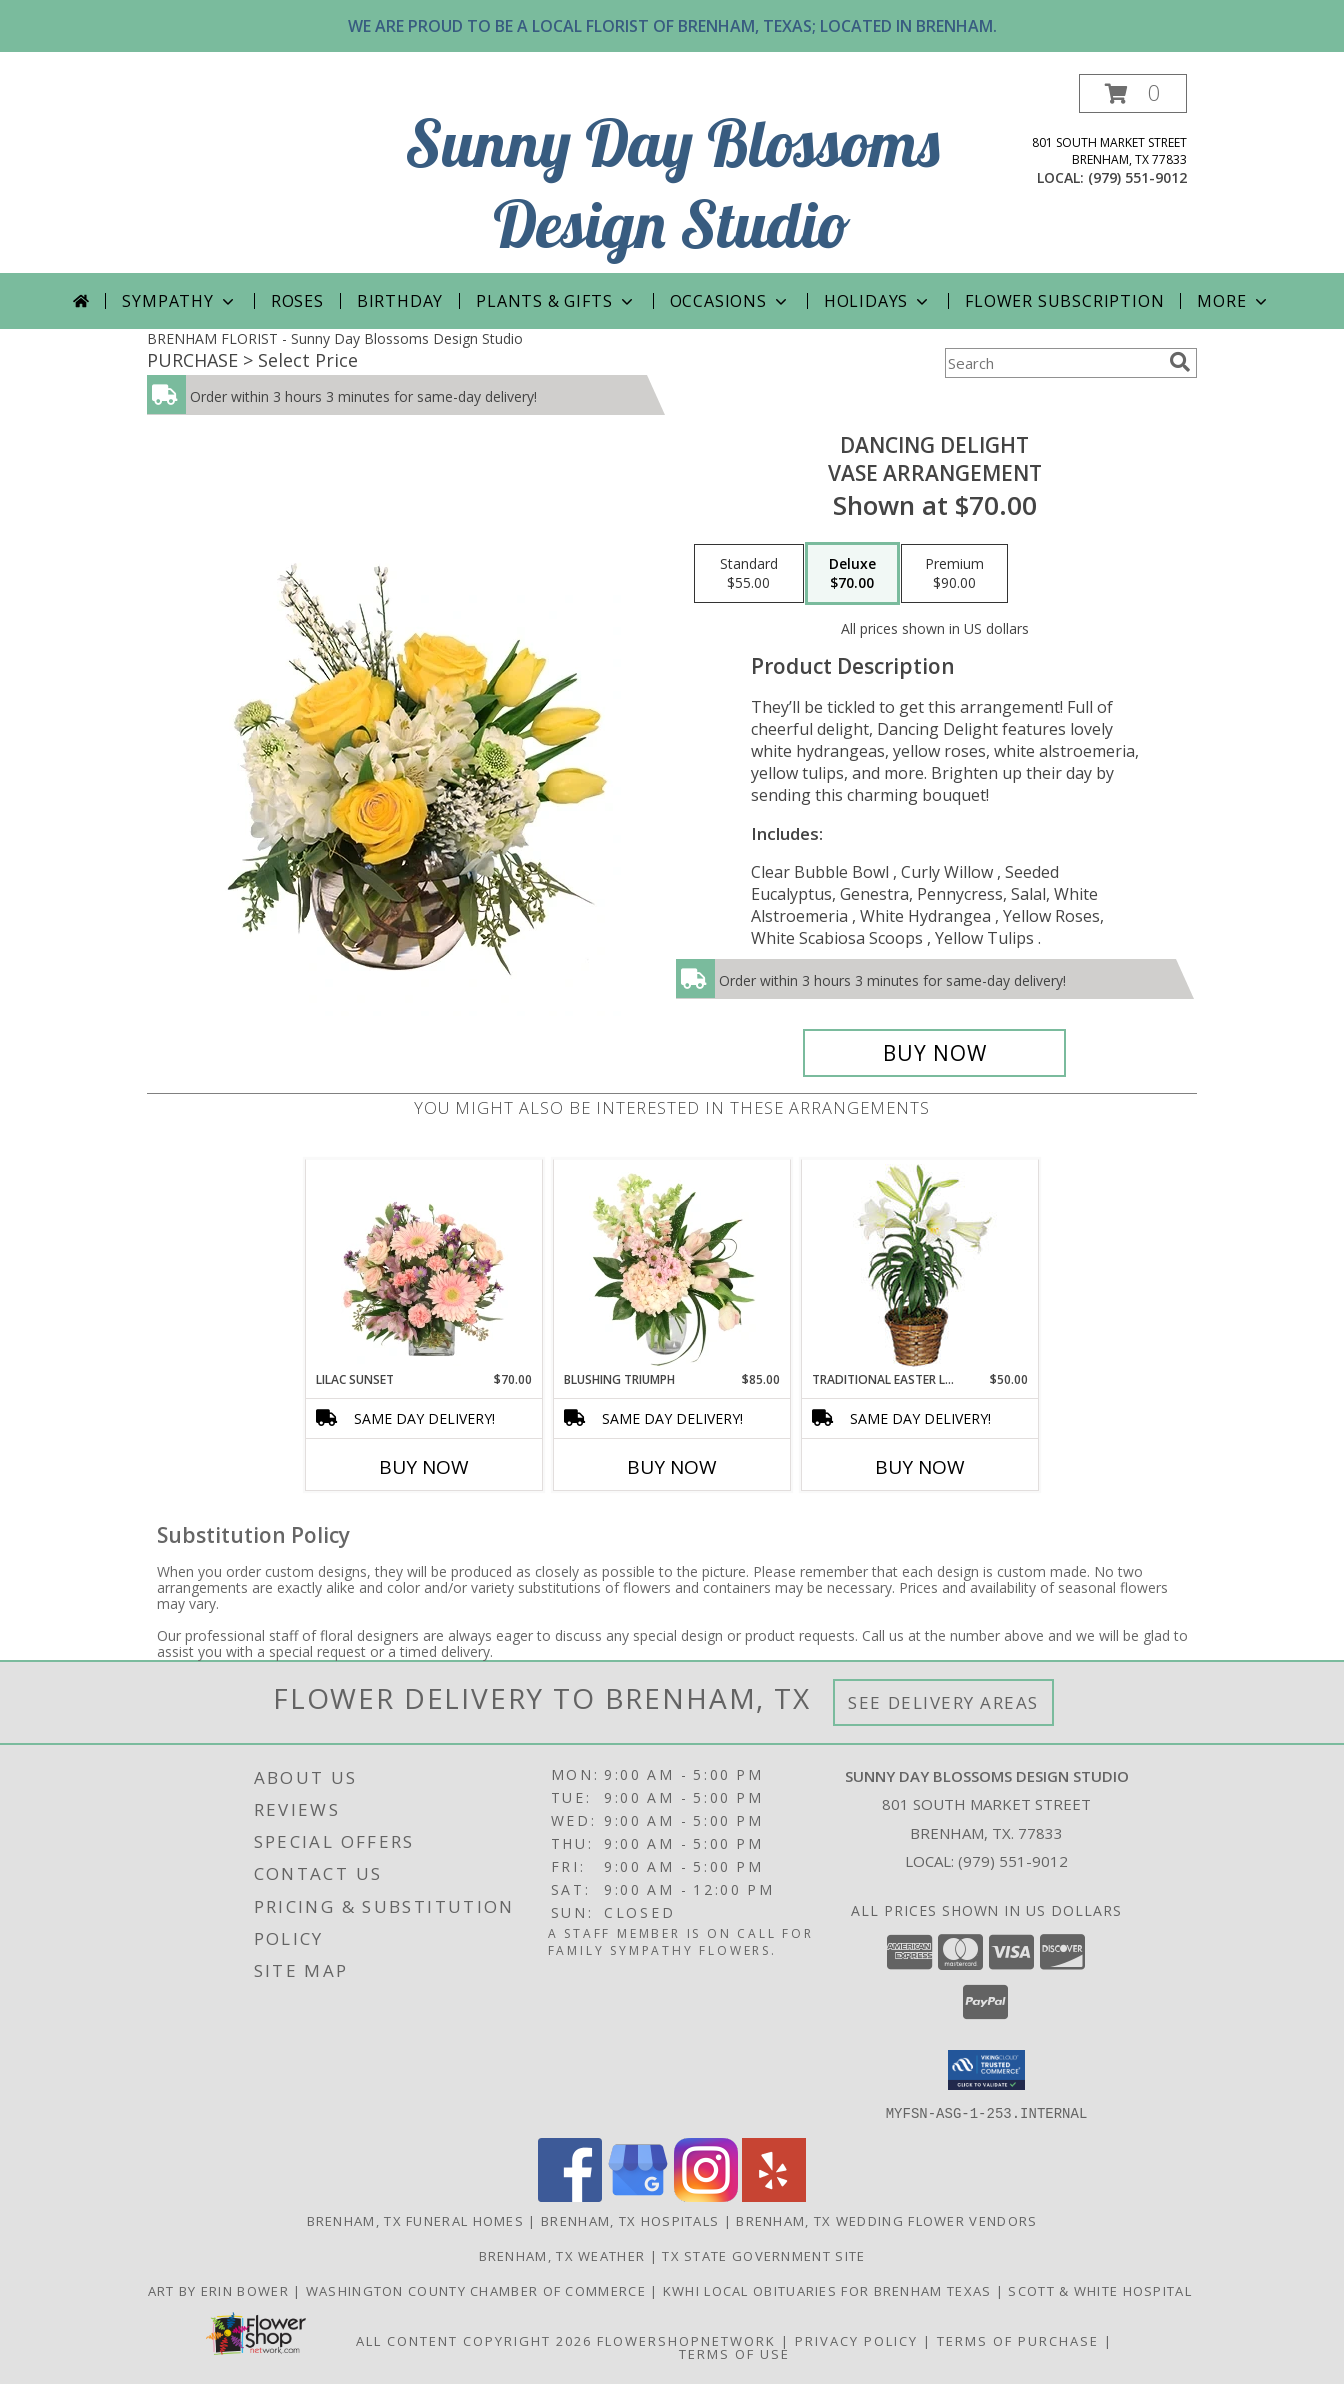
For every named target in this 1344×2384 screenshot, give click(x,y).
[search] (1180, 362)
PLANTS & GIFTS (556, 301)
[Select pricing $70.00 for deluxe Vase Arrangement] (852, 574)
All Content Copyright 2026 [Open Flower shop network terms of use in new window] (474, 2340)
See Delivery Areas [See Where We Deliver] (943, 1702)
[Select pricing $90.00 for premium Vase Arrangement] (954, 574)
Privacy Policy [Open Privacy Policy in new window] (856, 2340)
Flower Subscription (1064, 301)
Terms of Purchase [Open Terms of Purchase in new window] (1018, 2340)
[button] (1133, 93)
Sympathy (179, 301)
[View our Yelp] (774, 2195)
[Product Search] (1053, 363)
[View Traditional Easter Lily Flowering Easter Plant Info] (920, 1265)
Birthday (400, 301)
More (1233, 301)
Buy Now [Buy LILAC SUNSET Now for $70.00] (424, 1467)
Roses (297, 301)
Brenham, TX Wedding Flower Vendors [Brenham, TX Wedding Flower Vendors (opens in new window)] (886, 2220)
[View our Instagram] (706, 2195)
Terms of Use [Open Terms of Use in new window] (734, 2353)
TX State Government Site (763, 2255)
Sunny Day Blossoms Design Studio (672, 183)
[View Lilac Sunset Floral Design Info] (424, 1265)
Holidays (878, 301)
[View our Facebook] (570, 2195)
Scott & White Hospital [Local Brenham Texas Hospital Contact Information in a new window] (1102, 2290)
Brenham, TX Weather (562, 2255)
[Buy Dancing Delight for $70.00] (934, 1053)
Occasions (730, 301)
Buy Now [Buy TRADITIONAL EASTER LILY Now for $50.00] (920, 1467)
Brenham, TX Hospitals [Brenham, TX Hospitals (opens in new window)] (630, 2220)
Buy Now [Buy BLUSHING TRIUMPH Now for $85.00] (672, 1467)
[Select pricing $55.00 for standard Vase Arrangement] (749, 574)
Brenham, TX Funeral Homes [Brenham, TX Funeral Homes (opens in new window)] (416, 2220)
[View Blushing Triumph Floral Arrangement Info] (672, 1265)
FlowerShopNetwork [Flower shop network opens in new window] (686, 2340)
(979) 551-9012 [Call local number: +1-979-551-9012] (1137, 177)
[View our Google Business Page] (638, 2195)
